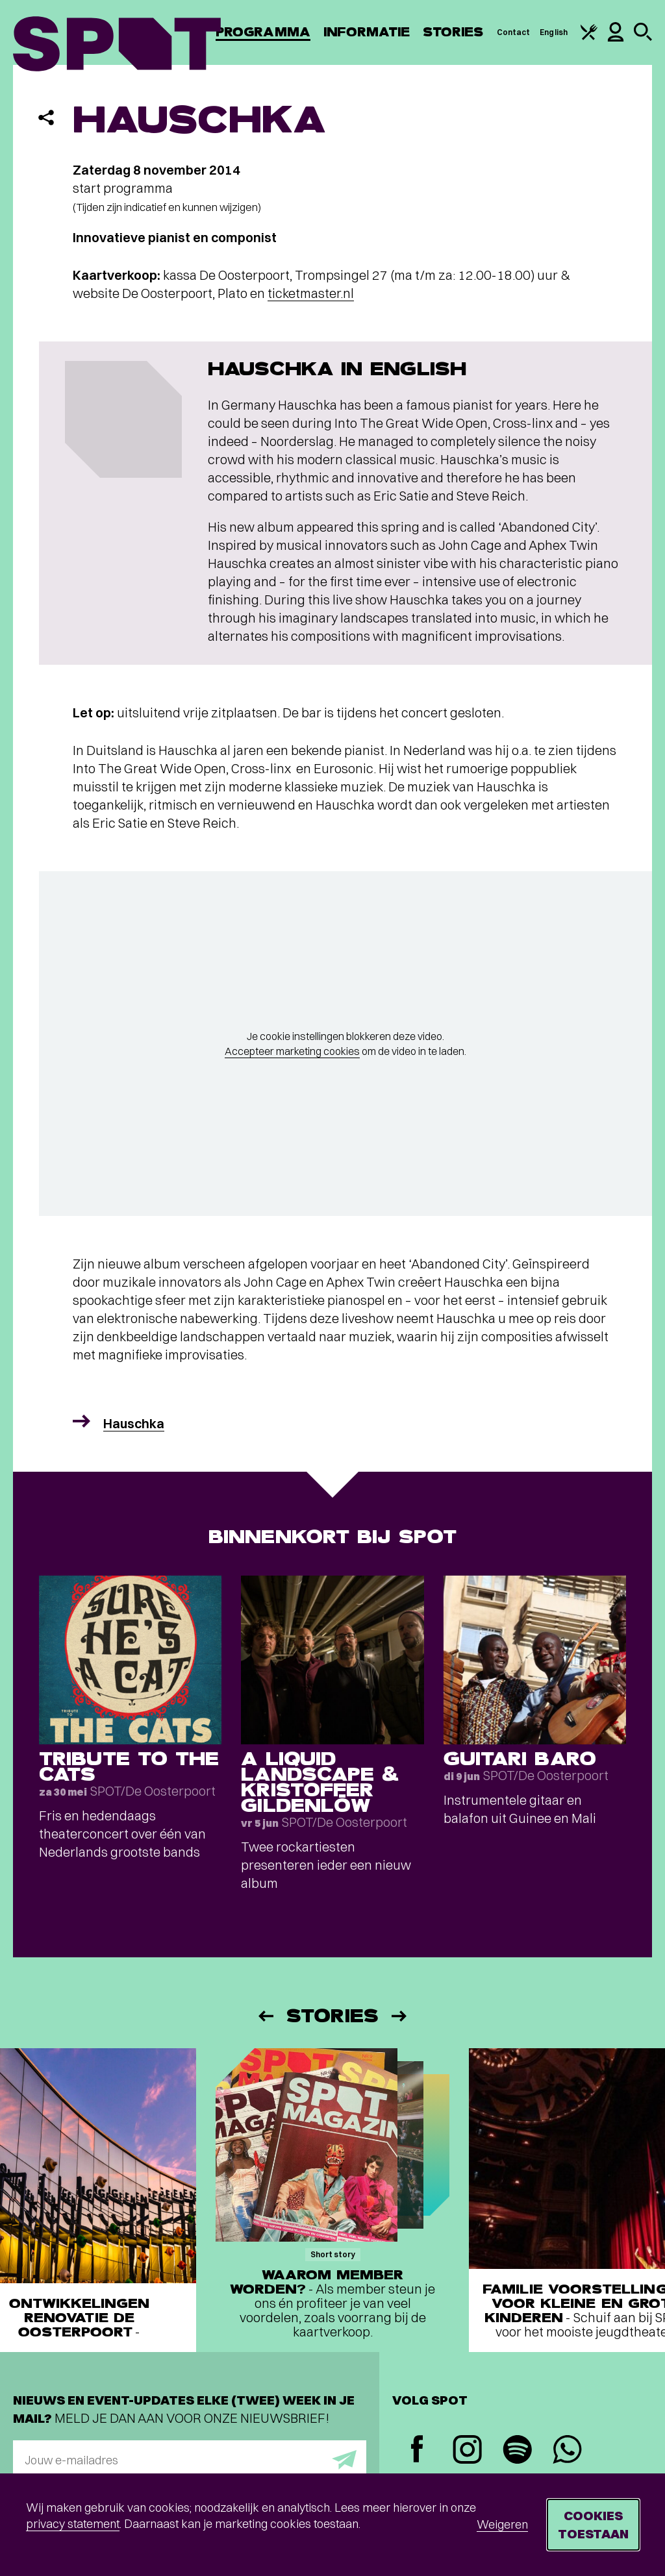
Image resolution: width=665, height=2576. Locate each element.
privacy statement (72, 2523)
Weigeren (502, 2524)
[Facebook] (417, 2450)
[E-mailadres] (189, 2459)
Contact (514, 32)
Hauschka (133, 1423)
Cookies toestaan (593, 2524)
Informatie (366, 32)
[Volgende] (400, 2016)
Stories (453, 32)
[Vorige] (265, 2016)
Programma (263, 32)
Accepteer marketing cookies (292, 1051)
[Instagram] (467, 2451)
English (554, 32)
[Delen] (46, 117)
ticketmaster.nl (311, 293)
